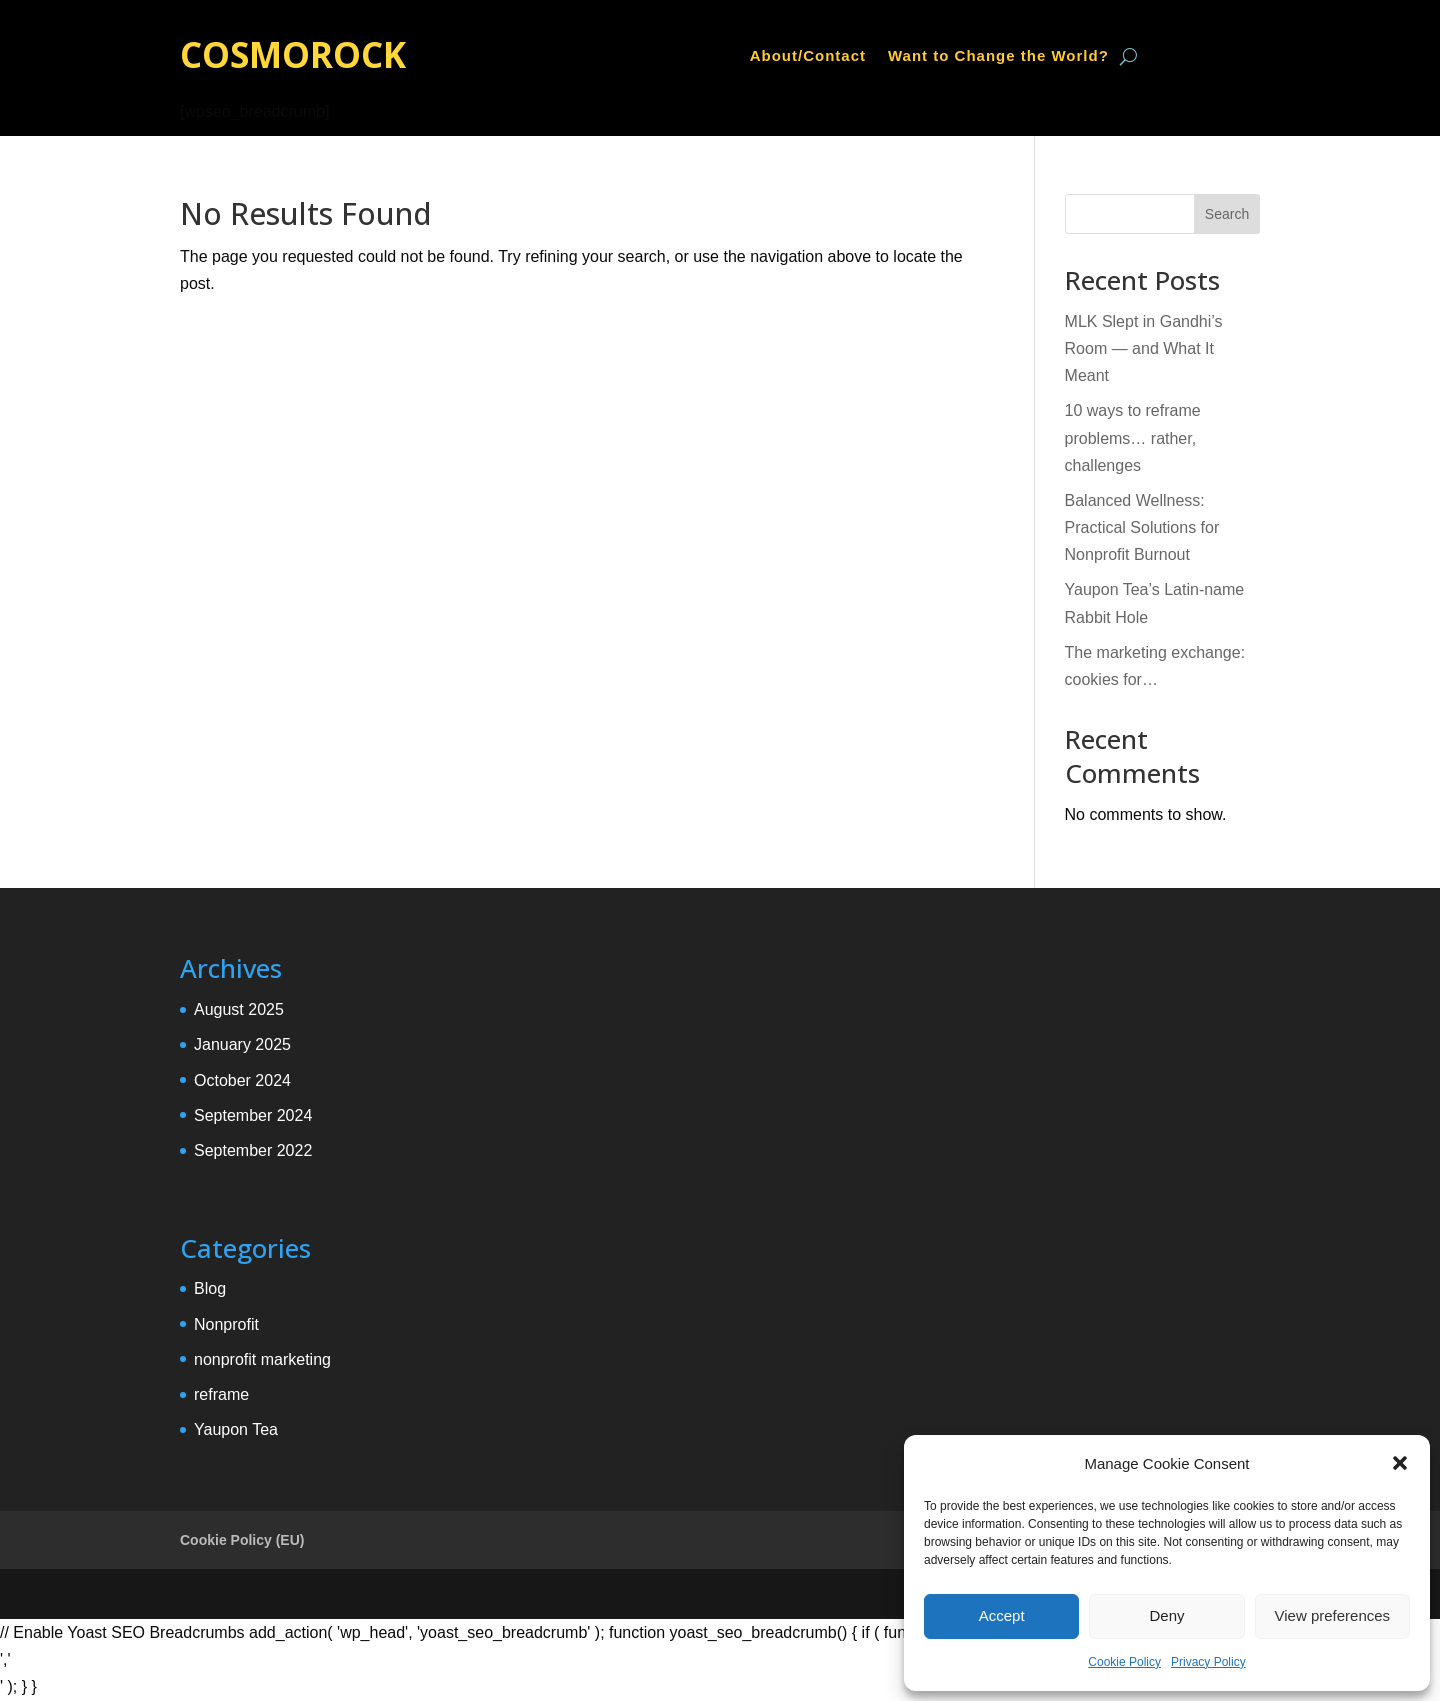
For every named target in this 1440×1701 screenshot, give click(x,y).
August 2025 (239, 1009)
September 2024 (253, 1115)
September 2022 (253, 1150)
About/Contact (808, 56)
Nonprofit (226, 1324)
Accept (1002, 1615)
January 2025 (242, 1044)
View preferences (1333, 1615)
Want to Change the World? (998, 56)
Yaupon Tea (236, 1429)
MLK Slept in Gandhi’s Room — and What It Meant (1144, 348)
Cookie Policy (1124, 1662)
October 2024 (242, 1080)
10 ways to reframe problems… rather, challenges (1133, 437)
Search (1227, 214)
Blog (210, 1288)
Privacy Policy (1208, 1662)
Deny (1166, 1615)
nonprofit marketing (262, 1359)
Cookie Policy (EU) (242, 1540)
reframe (221, 1394)
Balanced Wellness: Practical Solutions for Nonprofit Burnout (1142, 527)
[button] (1400, 1463)
